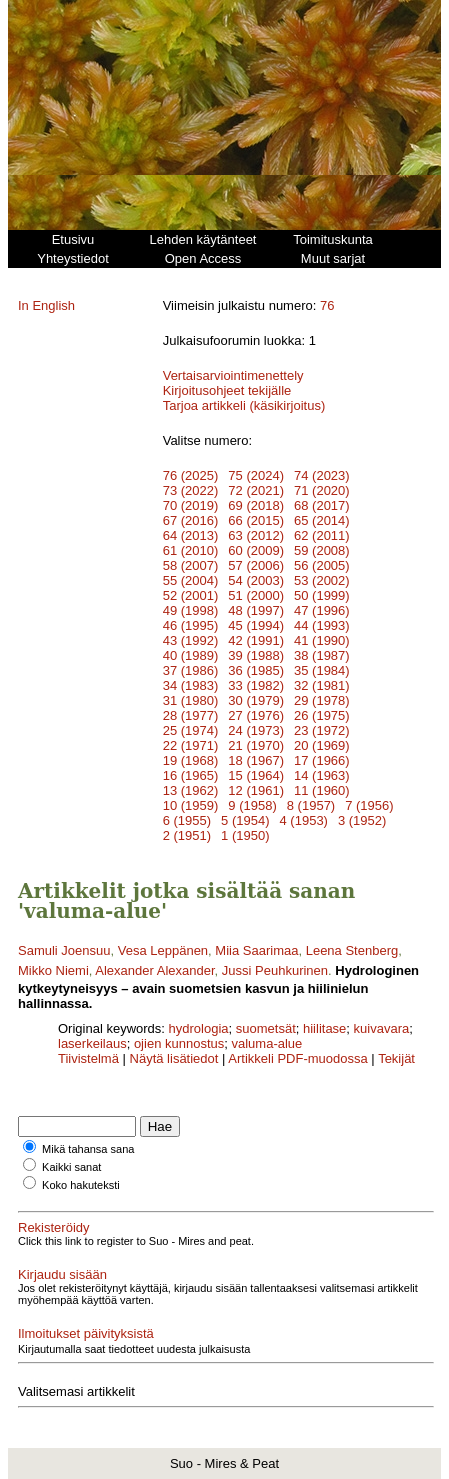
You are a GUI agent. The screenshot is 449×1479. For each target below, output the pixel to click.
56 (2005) (322, 565)
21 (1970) (256, 745)
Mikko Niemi (53, 970)
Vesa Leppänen (163, 950)
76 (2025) (191, 475)
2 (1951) (187, 835)
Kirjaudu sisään (62, 1274)
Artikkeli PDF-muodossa (297, 1058)
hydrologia (199, 1028)
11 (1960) (322, 790)
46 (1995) (191, 625)
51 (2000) (256, 595)
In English (46, 305)
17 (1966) (322, 760)
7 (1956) (369, 805)
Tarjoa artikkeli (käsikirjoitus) (244, 405)
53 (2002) (322, 580)
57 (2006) (256, 565)
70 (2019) (191, 505)
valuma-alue (266, 1043)
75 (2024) (256, 475)
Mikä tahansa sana (88, 1149)
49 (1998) (191, 610)
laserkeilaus (92, 1043)
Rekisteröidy (54, 1227)
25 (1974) (191, 730)
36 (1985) (256, 670)
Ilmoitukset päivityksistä (86, 1333)
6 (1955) (187, 820)
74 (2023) (322, 475)
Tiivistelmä (88, 1058)
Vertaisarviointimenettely (233, 375)
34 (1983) (191, 685)
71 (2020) (322, 490)
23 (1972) (322, 730)
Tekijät (396, 1058)
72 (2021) (256, 490)
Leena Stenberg (352, 950)
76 (327, 305)
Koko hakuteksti (81, 1185)
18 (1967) (256, 760)
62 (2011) (322, 535)
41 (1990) (322, 640)
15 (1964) (256, 775)
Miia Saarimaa (256, 950)
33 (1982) (256, 685)
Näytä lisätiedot (176, 1058)
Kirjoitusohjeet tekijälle (227, 390)
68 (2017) (322, 505)
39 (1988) (256, 655)
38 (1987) (322, 655)
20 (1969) (322, 745)
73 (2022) (191, 490)
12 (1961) (256, 790)
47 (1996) (322, 610)
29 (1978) (322, 700)
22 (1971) (191, 745)
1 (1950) (245, 835)
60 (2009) (256, 550)
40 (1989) (191, 655)
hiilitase (324, 1028)
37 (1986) (191, 670)
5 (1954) (245, 820)
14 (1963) (322, 775)
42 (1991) (256, 640)
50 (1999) (322, 595)
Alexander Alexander (154, 970)
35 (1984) (322, 670)
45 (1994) (256, 625)
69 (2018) (256, 505)
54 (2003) (256, 580)
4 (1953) (304, 820)
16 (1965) (191, 775)
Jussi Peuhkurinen (275, 970)
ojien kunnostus (179, 1043)
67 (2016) (191, 520)
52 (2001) (191, 595)
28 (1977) (191, 715)
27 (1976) (256, 715)
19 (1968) (191, 760)
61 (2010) (191, 550)
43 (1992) (191, 640)
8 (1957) (311, 805)
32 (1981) (322, 685)
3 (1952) (362, 820)
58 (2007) (191, 565)
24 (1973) (256, 730)
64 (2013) (191, 535)
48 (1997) (256, 610)
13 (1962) (191, 790)
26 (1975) (322, 715)
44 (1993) (322, 625)
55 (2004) (191, 580)
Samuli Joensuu (64, 950)
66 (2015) (256, 520)
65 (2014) (322, 520)
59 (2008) (322, 550)
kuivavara (382, 1028)
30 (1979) (256, 700)
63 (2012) (256, 535)
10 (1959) (191, 805)
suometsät (266, 1028)
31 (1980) (191, 700)
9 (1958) (252, 805)
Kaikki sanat (71, 1167)
